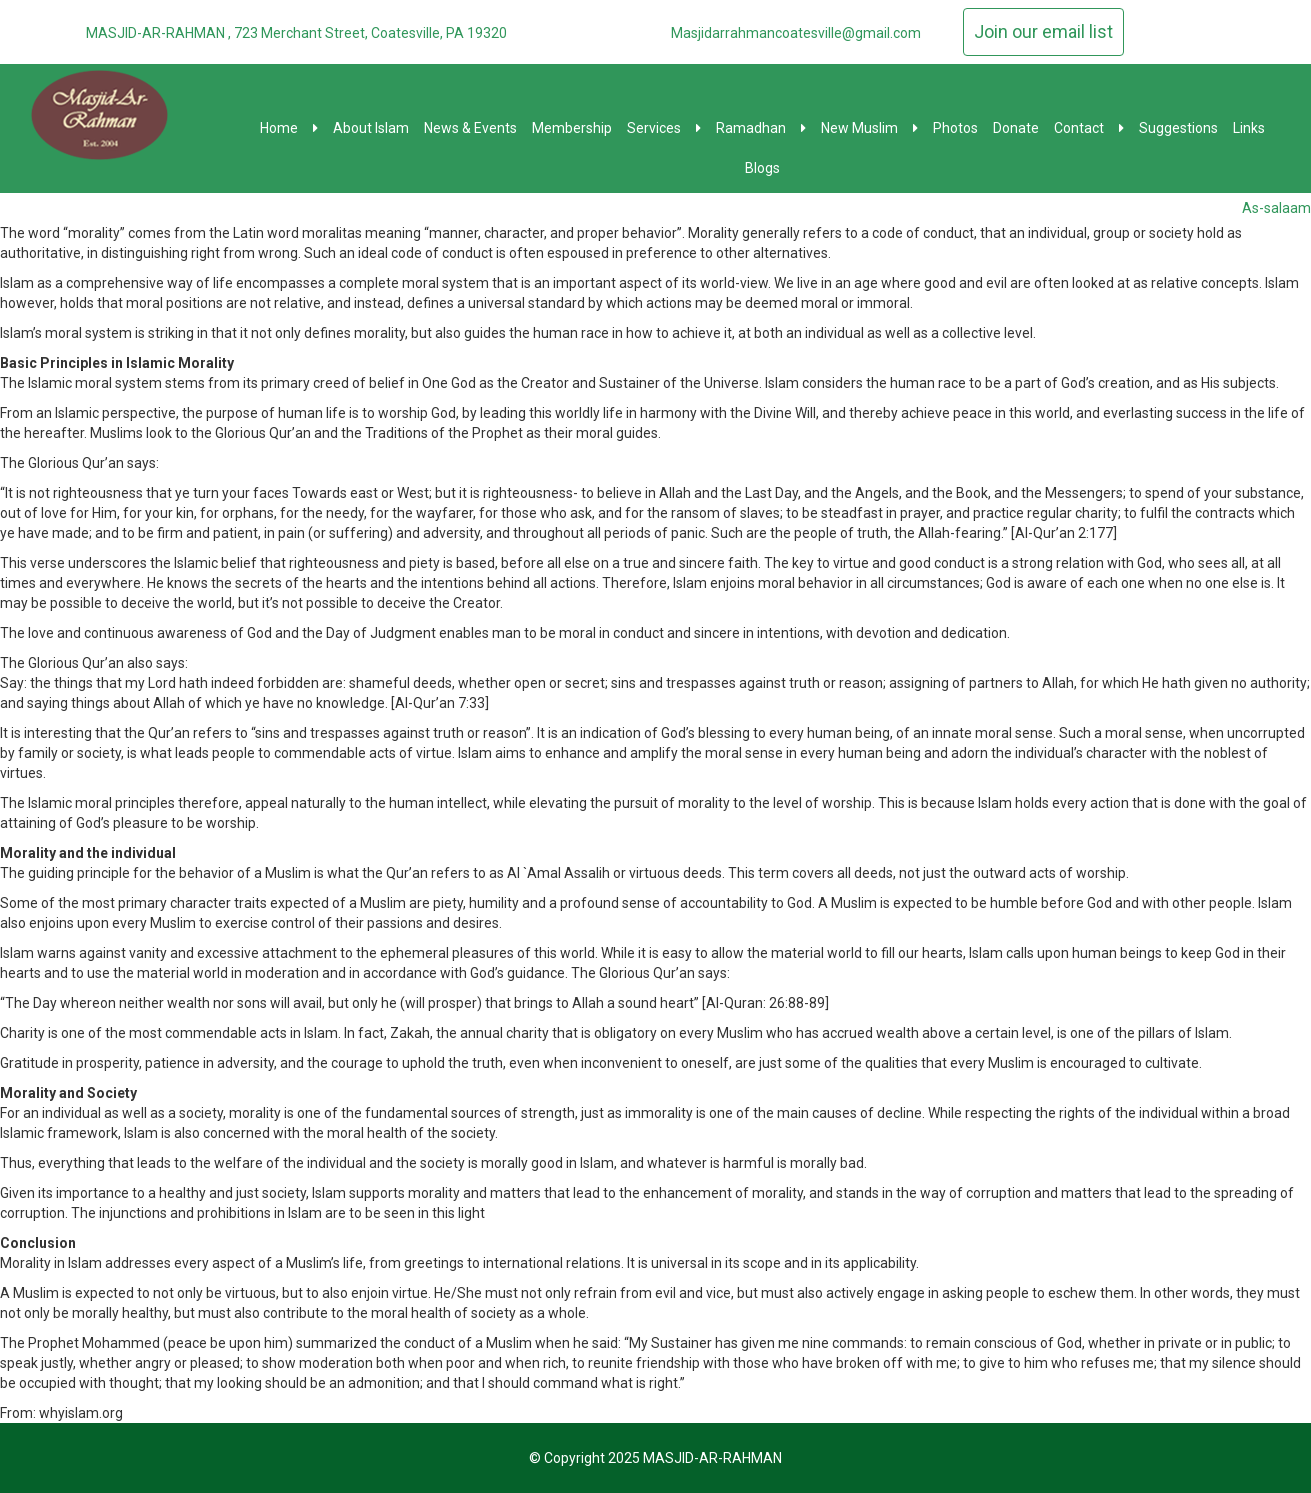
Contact (1089, 128)
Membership (572, 128)
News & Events (470, 128)
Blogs (762, 168)
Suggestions (1178, 128)
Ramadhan (761, 128)
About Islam (371, 128)
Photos (955, 128)
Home (289, 128)
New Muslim (869, 128)
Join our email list (1043, 31)
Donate (1016, 128)
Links (1249, 128)
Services (664, 128)
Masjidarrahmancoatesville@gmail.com (796, 33)
